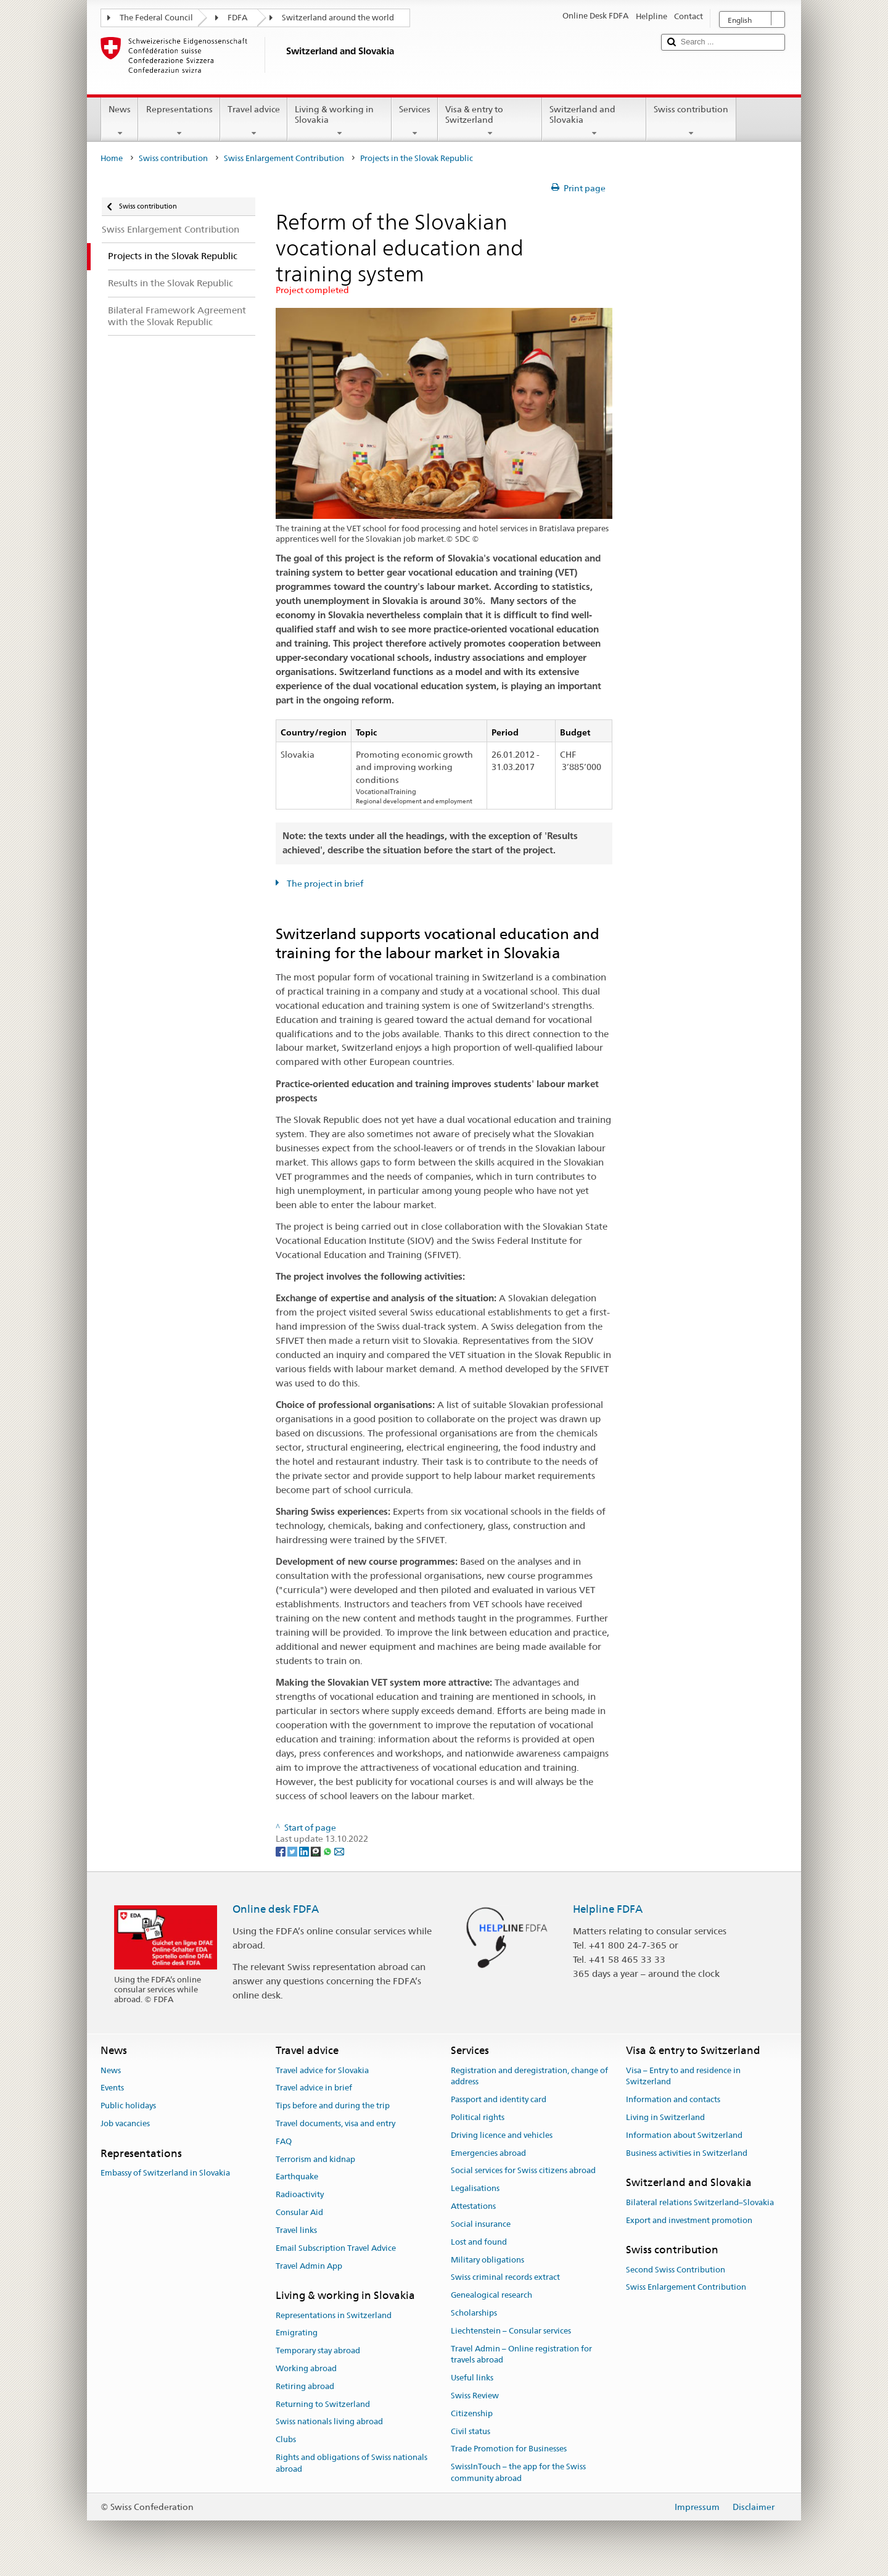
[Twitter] (293, 1851)
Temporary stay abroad (318, 2350)
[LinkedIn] (305, 1851)
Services (414, 121)
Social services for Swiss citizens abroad (523, 2171)
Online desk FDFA (275, 1909)
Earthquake (297, 2177)
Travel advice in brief (314, 2088)
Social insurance (481, 2224)
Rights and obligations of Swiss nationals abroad (351, 2463)
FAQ (284, 2141)
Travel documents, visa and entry (335, 2123)
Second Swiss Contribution (675, 2269)
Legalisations (475, 2188)
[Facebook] (281, 1851)
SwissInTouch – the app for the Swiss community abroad (518, 2472)
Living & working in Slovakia (339, 121)
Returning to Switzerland (323, 2404)
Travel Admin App (309, 2266)
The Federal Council (156, 17)
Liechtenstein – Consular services (511, 2330)
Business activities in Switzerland (686, 2153)
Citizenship (472, 2413)
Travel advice (254, 121)
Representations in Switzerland (334, 2315)
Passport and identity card (498, 2099)
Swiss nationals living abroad (329, 2422)
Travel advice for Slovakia (322, 2070)
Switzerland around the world (338, 17)
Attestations (473, 2206)
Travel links (296, 2230)
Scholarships (474, 2312)
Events (112, 2088)
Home (112, 158)
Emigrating (297, 2333)
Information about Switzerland (684, 2135)
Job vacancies (125, 2123)
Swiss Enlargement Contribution (284, 158)
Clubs (286, 2440)
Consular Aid (299, 2212)
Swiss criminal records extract (505, 2277)
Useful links (472, 2377)
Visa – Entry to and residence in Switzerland (683, 2076)
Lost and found (479, 2242)
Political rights (477, 2117)
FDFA (237, 17)
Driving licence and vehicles (502, 2135)
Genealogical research (491, 2295)
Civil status (470, 2431)
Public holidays (128, 2105)
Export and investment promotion (689, 2220)
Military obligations (487, 2259)
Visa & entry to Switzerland (489, 121)
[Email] (339, 1851)
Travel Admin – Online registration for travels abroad (521, 2354)
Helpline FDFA (608, 1909)
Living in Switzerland (665, 2117)
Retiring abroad (305, 2386)
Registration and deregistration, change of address (529, 2076)
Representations (179, 121)
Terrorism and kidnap (315, 2159)
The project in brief (324, 883)
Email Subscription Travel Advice (336, 2248)
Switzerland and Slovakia (594, 121)
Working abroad (306, 2368)
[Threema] (317, 1851)
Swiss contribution (691, 121)
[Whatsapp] (328, 1851)
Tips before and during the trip (333, 2105)
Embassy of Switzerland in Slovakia (165, 2172)
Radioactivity (300, 2195)
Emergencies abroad (488, 2153)
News (120, 121)
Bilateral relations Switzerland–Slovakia (700, 2202)
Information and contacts (673, 2099)
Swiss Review (475, 2395)
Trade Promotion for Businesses (509, 2449)
